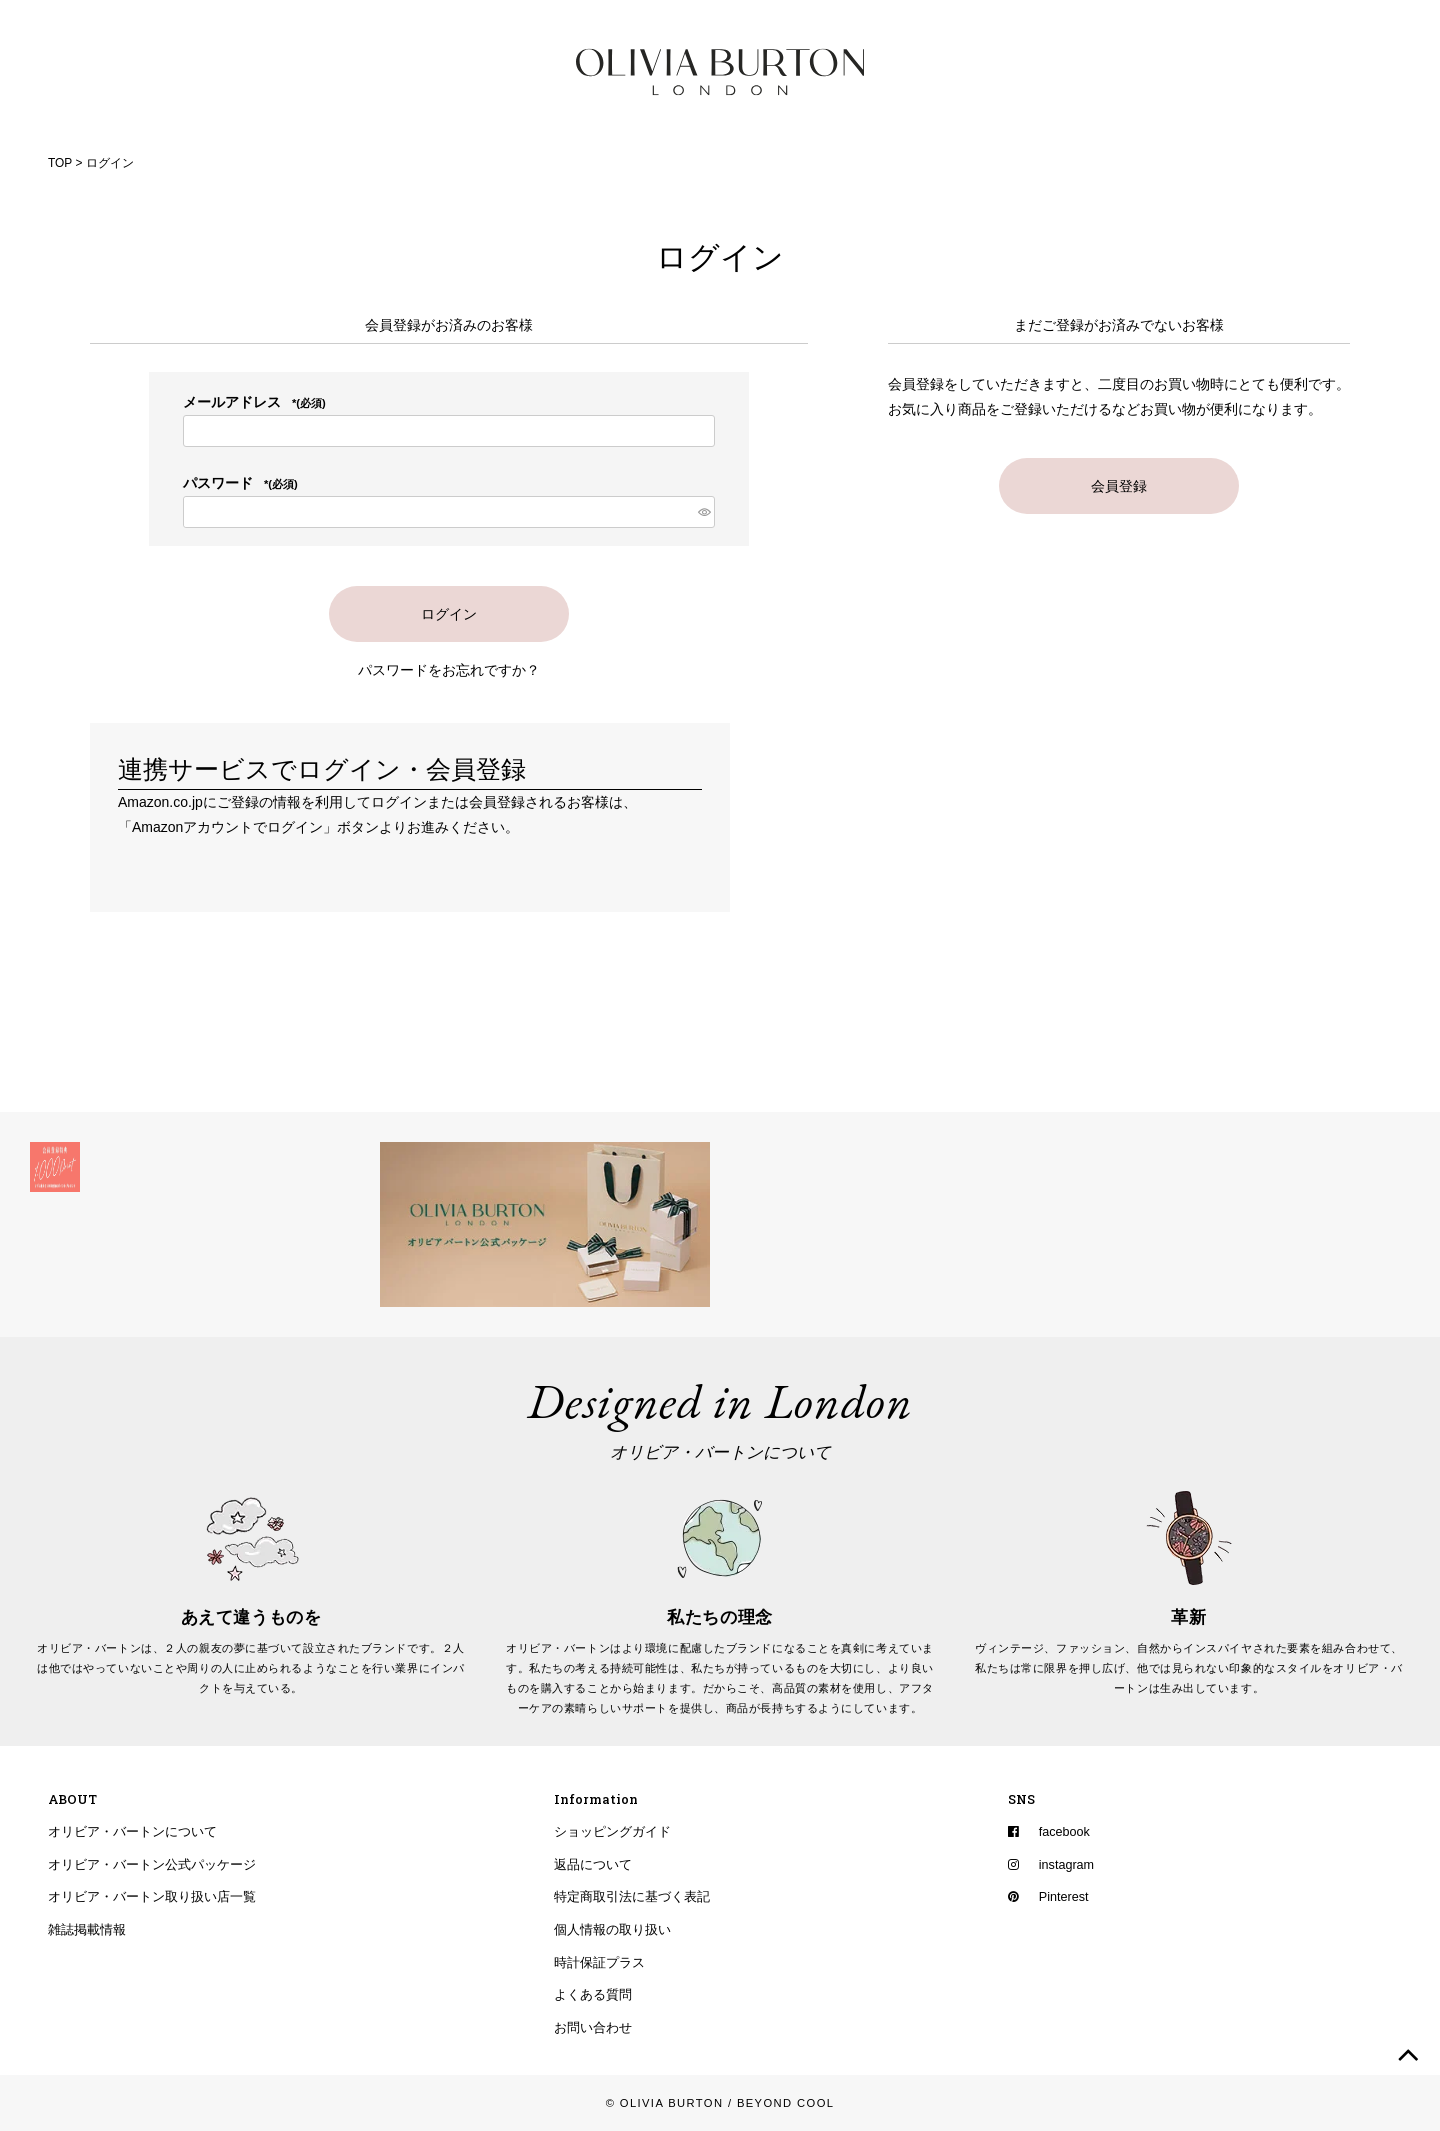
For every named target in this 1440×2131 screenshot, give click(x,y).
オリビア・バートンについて (132, 1832)
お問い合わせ (593, 2028)
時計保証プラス (599, 1963)
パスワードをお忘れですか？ (449, 670)
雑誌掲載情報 (87, 1930)
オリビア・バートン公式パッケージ (152, 1865)
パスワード (240, 483)
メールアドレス (254, 402)
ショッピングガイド (612, 1832)
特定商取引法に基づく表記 (632, 1897)
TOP (60, 163)
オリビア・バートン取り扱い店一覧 (152, 1897)
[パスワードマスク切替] (703, 512)
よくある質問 (593, 1995)
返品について (593, 1865)
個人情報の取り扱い (612, 1930)
